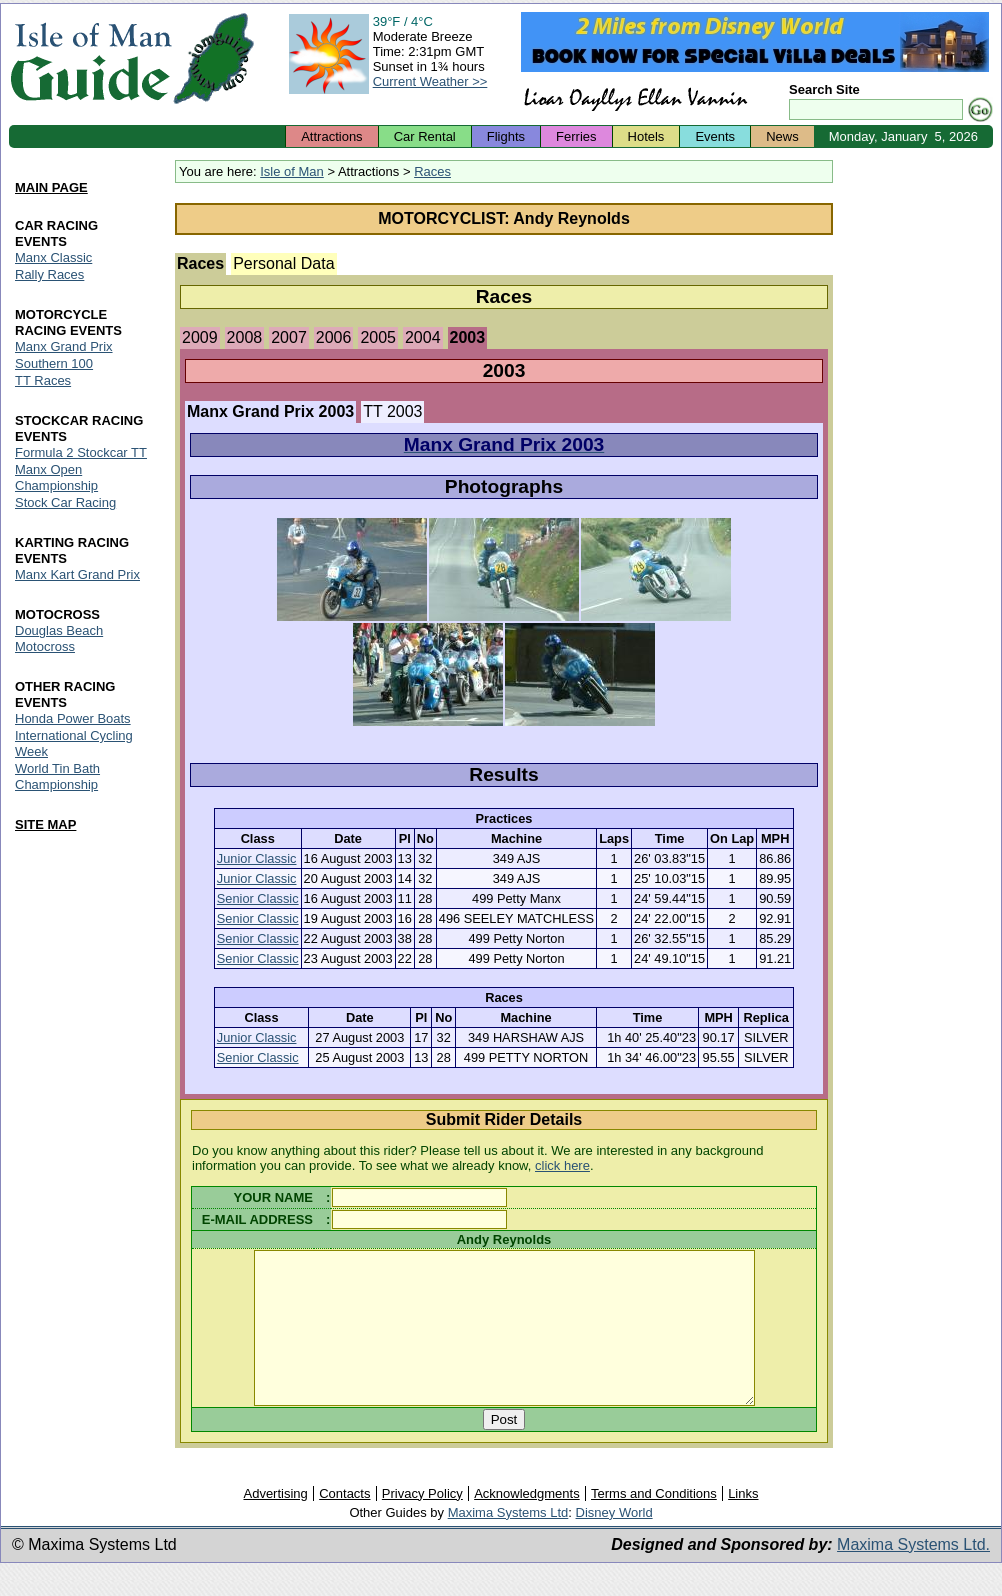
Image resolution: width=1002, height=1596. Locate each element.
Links (743, 1523)
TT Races (43, 381)
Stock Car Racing (65, 502)
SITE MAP (45, 824)
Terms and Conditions (654, 1523)
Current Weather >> (430, 81)
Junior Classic (257, 858)
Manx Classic (53, 258)
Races (432, 171)
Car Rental (425, 136)
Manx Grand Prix (64, 347)
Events (715, 136)
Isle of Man (292, 171)
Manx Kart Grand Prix (77, 574)
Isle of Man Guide (90, 58)
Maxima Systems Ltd (508, 1542)
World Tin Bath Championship (57, 776)
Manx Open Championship (56, 477)
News (782, 136)
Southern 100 (54, 364)
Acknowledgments (527, 1523)
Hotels (646, 136)
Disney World (614, 1542)
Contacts (344, 1523)
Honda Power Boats (73, 718)
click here (562, 1165)
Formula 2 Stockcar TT (81, 452)
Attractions (331, 136)
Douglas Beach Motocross (59, 638)
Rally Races (49, 275)
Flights (506, 136)
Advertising (275, 1523)
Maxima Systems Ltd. (913, 1574)
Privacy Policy (422, 1523)
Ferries (576, 136)
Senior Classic (258, 898)
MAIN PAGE (51, 187)
